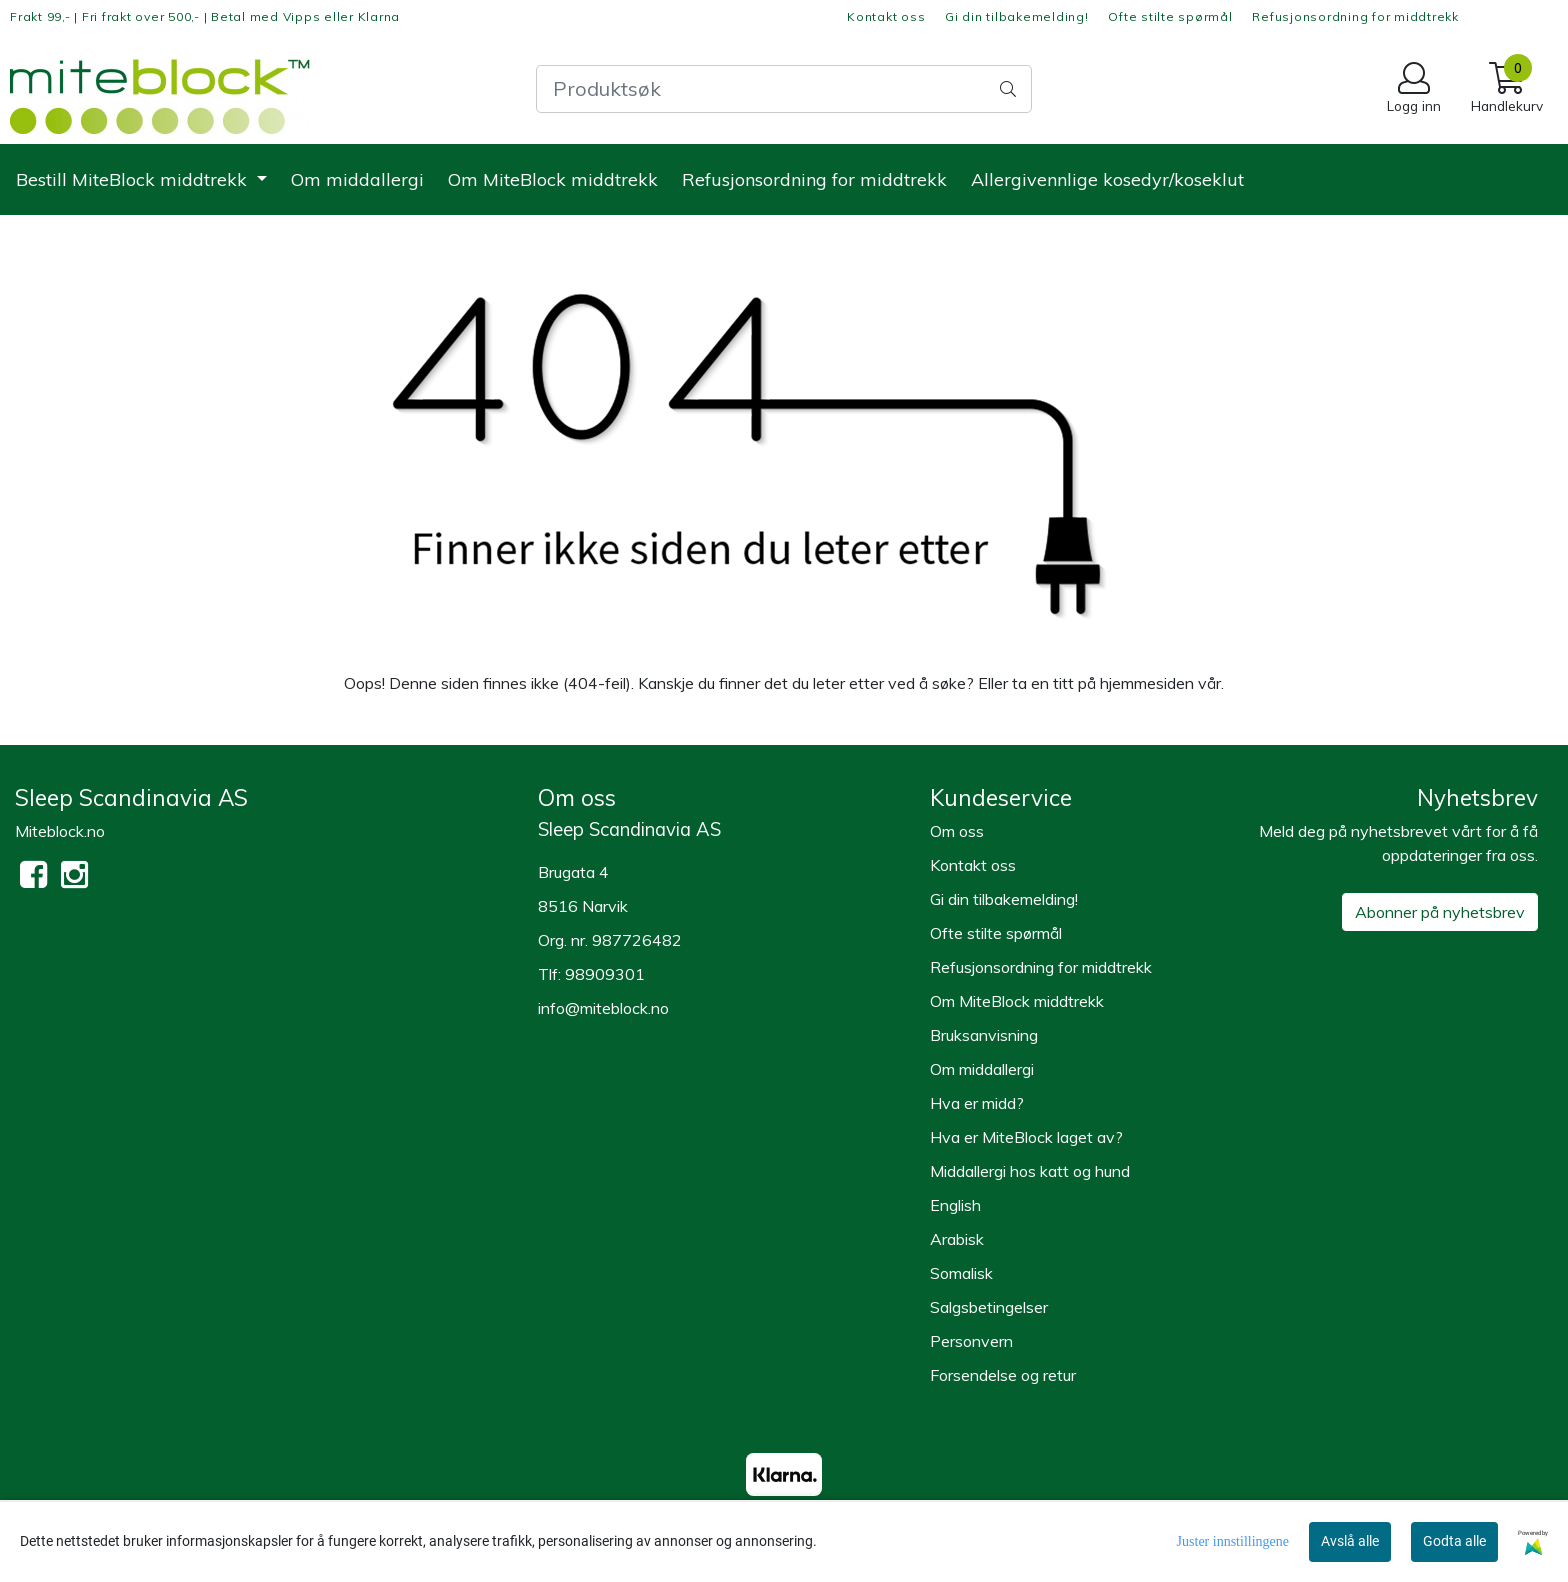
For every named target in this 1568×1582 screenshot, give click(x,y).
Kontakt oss (886, 16)
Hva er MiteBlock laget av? (1026, 1137)
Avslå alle (1350, 1541)
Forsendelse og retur (1003, 1375)
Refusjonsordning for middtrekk (1355, 16)
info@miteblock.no (603, 1008)
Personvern (971, 1341)
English (955, 1205)
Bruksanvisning (984, 1035)
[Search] (784, 89)
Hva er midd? (977, 1103)
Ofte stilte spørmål (1170, 16)
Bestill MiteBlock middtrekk (134, 179)
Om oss (957, 831)
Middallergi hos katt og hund (1030, 1171)
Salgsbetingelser (989, 1307)
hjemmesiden (1147, 683)
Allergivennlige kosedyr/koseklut (1107, 179)
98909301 (605, 974)
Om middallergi (357, 179)
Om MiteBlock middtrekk (553, 179)
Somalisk (961, 1273)
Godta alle (1454, 1541)
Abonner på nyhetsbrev (1440, 912)
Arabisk (957, 1239)
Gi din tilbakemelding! (1017, 16)
